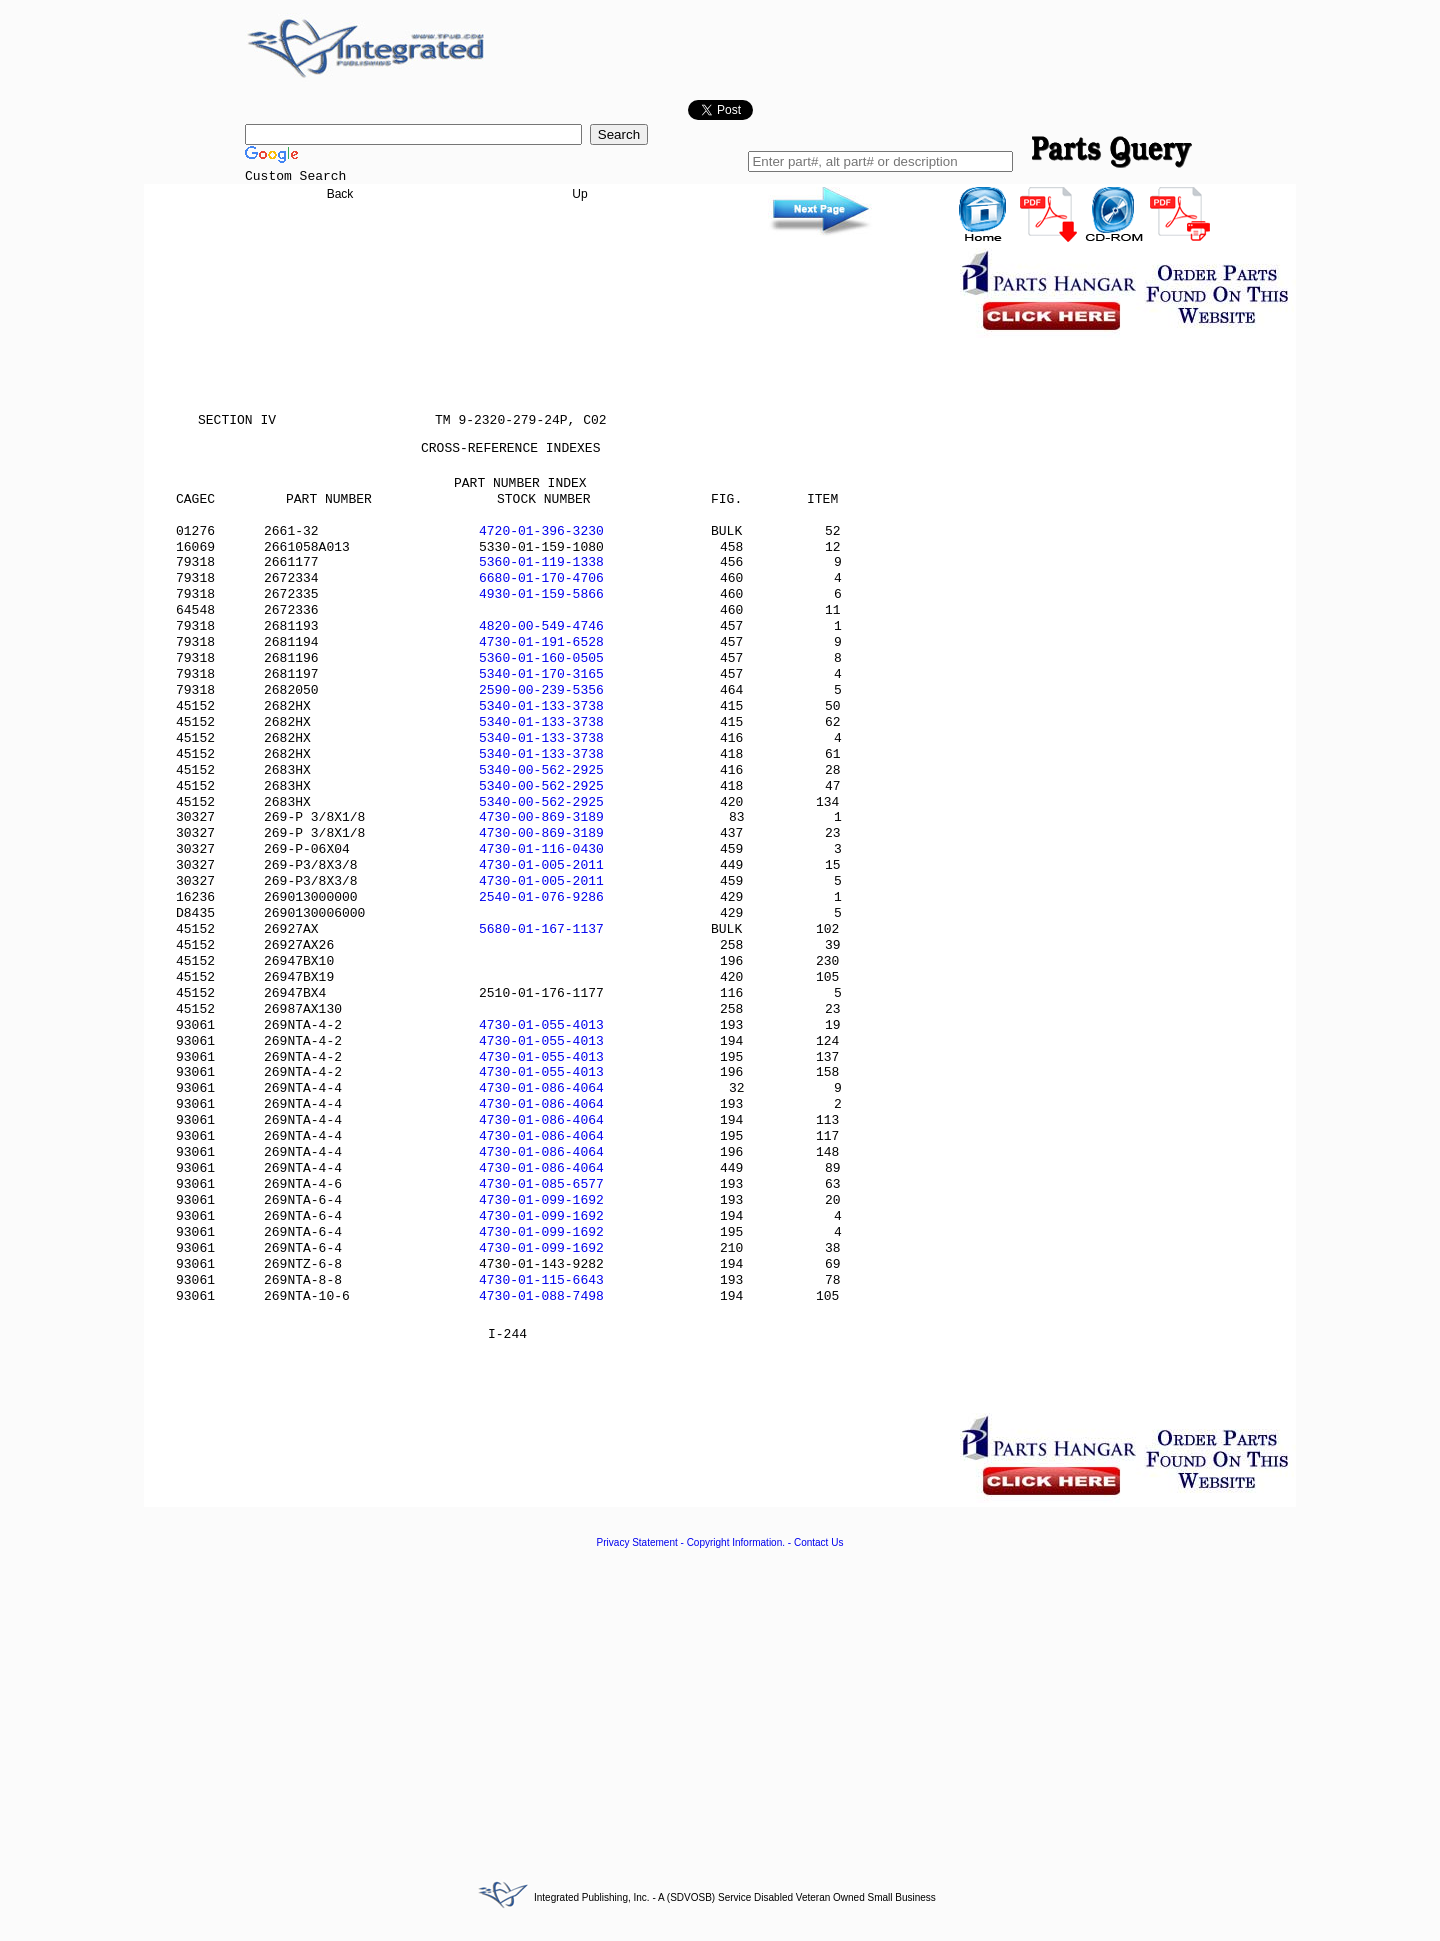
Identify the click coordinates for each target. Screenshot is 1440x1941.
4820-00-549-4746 (541, 626)
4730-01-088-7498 (541, 1296)
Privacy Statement (637, 1542)
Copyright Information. (736, 1542)
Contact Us (818, 1542)
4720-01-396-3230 (541, 531)
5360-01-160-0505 (541, 658)
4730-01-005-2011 (541, 865)
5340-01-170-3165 (541, 674)
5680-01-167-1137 (541, 929)
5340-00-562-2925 (541, 770)
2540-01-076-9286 (541, 897)
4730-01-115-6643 (541, 1280)
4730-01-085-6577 (541, 1184)
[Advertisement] (720, 1703)
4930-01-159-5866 (541, 594)
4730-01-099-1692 (541, 1200)
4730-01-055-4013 (541, 1025)
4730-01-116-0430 (541, 849)
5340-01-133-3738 (541, 706)
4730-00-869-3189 (541, 817)
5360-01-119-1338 (541, 562)
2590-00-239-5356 (541, 690)
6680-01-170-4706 (541, 578)
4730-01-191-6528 (541, 642)
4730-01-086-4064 (541, 1088)
